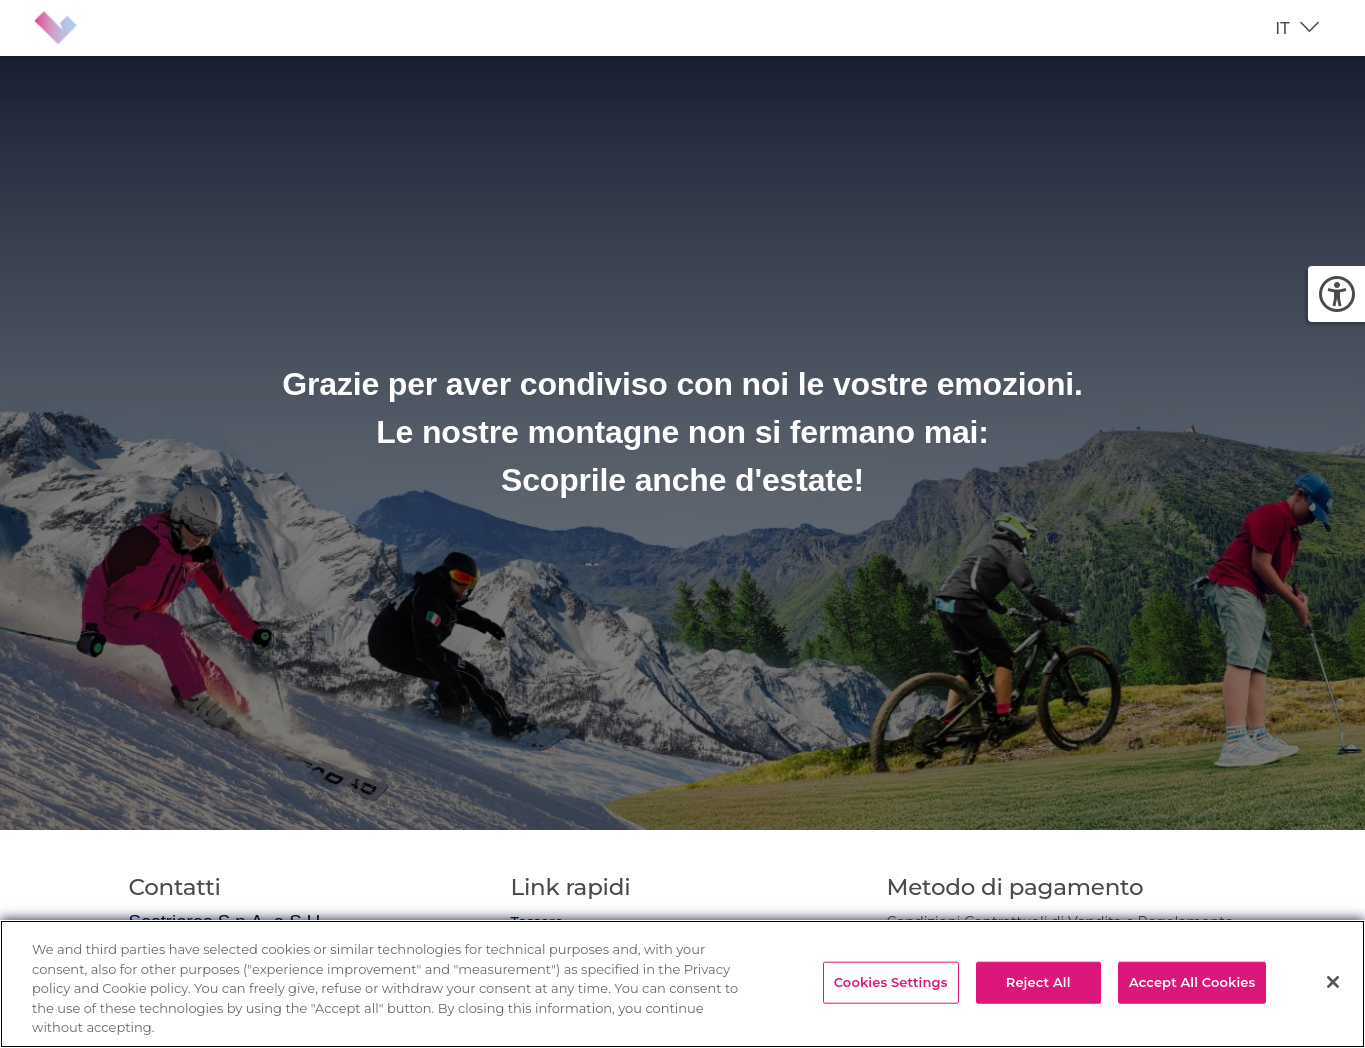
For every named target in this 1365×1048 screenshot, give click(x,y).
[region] (682, 984)
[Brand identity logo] (72, 28)
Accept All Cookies (1192, 982)
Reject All (1038, 982)
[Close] (1333, 982)
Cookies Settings (891, 982)
